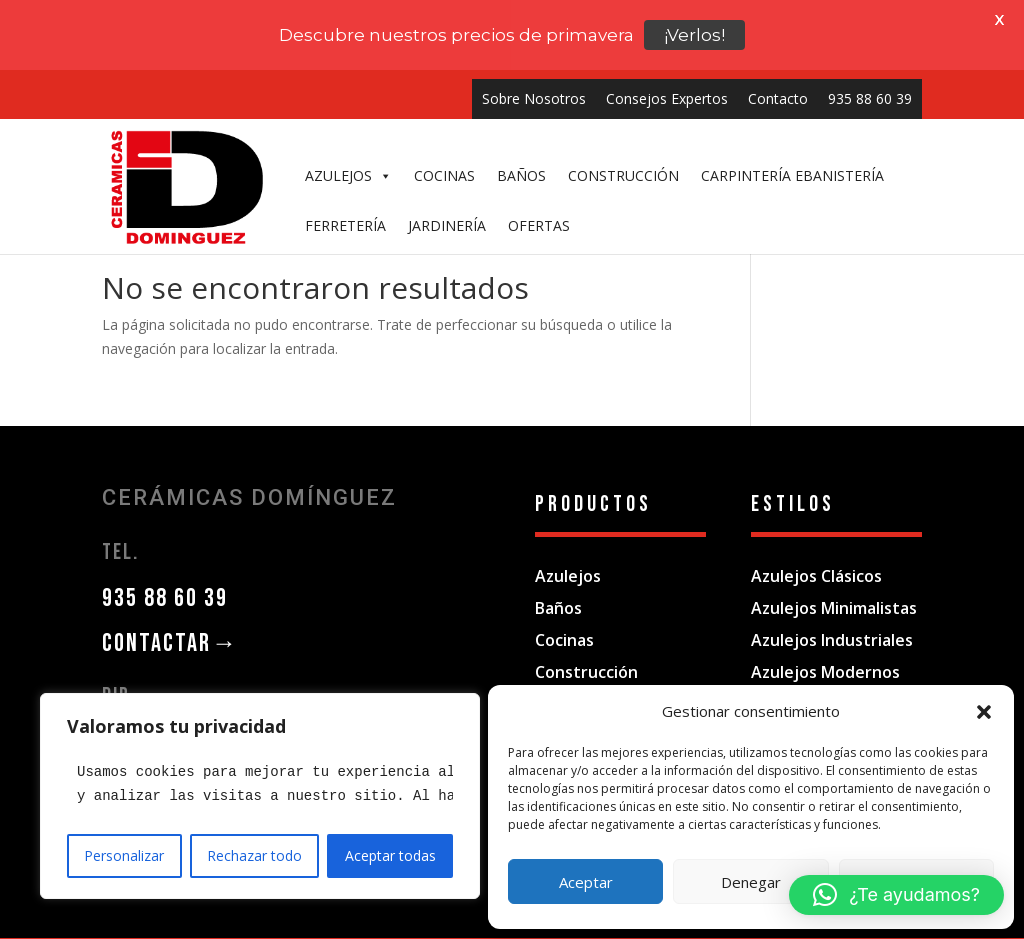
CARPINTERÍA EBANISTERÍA (792, 105)
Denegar (751, 882)
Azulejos (568, 545)
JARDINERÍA (447, 155)
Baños (558, 577)
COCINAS (444, 105)
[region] (260, 796)
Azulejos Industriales (832, 609)
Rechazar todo (254, 855)
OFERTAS (539, 155)
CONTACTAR (170, 612)
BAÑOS (521, 105)
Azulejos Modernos (825, 641)
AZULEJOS (348, 106)
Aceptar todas (390, 855)
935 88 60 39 (165, 567)
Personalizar (124, 855)
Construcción (586, 641)
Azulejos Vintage (816, 673)
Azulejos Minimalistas (834, 577)
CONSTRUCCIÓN (623, 105)
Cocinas (564, 609)
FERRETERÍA (345, 155)
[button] (984, 712)
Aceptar (586, 882)
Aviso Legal (373, 922)
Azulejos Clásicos (816, 545)
